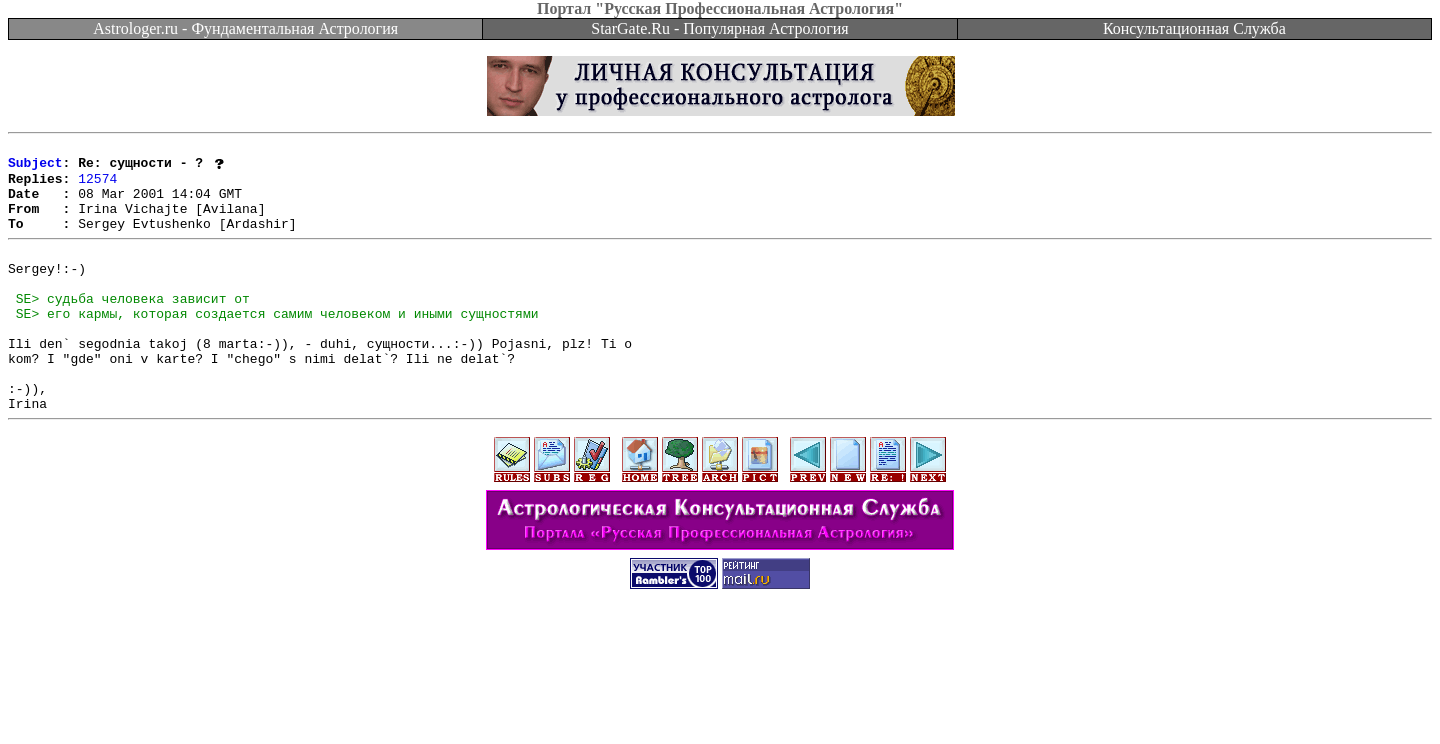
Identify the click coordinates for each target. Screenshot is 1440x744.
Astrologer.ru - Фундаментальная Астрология (245, 28)
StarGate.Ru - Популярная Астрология (719, 28)
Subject (35, 168)
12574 (97, 186)
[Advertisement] (720, 699)
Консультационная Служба (1194, 28)
